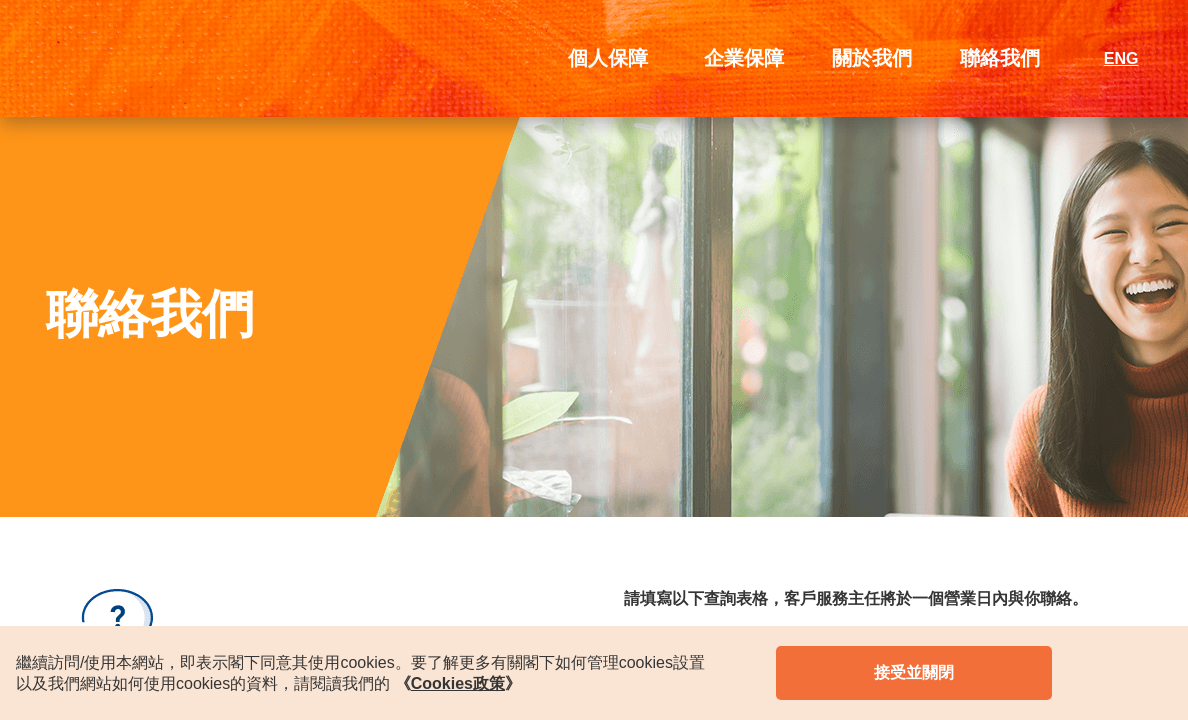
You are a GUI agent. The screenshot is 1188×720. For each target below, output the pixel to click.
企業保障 (744, 58)
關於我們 (872, 58)
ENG (1121, 58)
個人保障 (608, 58)
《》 (458, 683)
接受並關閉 (914, 672)
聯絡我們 (1000, 58)
